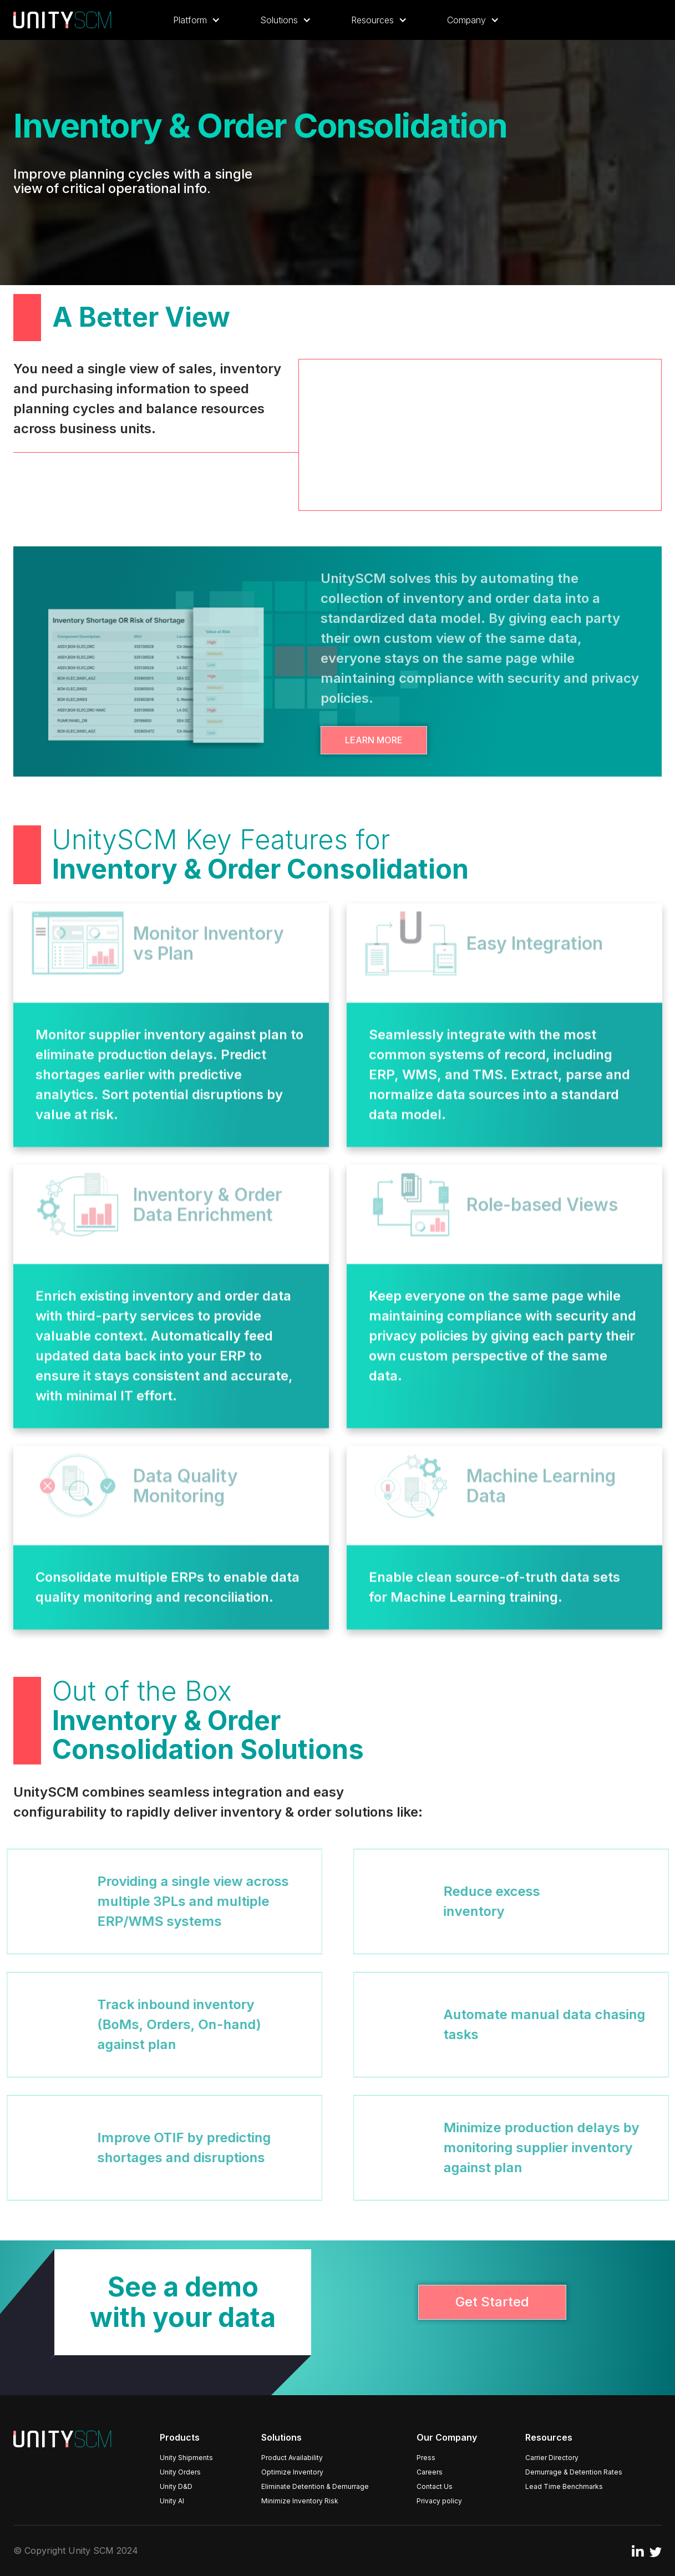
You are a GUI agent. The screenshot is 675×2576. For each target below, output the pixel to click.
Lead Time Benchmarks (564, 2486)
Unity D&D (176, 2486)
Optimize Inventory (292, 2472)
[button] (196, 20)
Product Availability (292, 2457)
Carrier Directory (551, 2457)
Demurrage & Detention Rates (573, 2472)
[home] (62, 20)
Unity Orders (180, 2472)
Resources (548, 2437)
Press (426, 2457)
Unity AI (172, 2501)
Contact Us (435, 2486)
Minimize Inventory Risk (299, 2501)
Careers (430, 2472)
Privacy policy (439, 2501)
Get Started (492, 2302)
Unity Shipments (186, 2457)
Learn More (374, 740)
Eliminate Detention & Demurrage (315, 2486)
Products (180, 2437)
